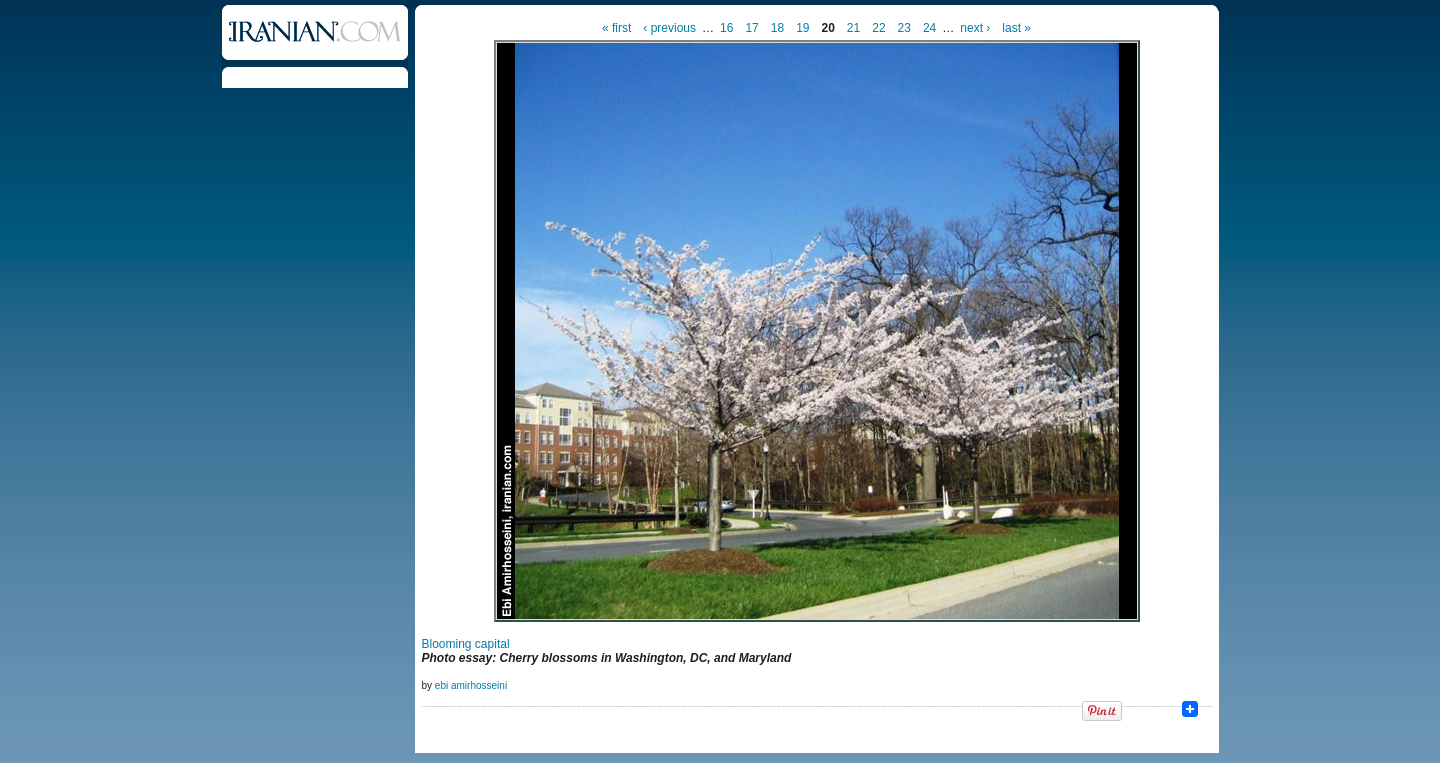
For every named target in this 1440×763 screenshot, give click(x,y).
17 (751, 28)
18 (777, 28)
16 (726, 28)
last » (1016, 28)
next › (975, 28)
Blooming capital (466, 644)
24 (929, 28)
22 (878, 28)
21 (853, 28)
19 (802, 28)
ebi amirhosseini (471, 685)
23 (904, 28)
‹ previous (669, 28)
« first (616, 28)
